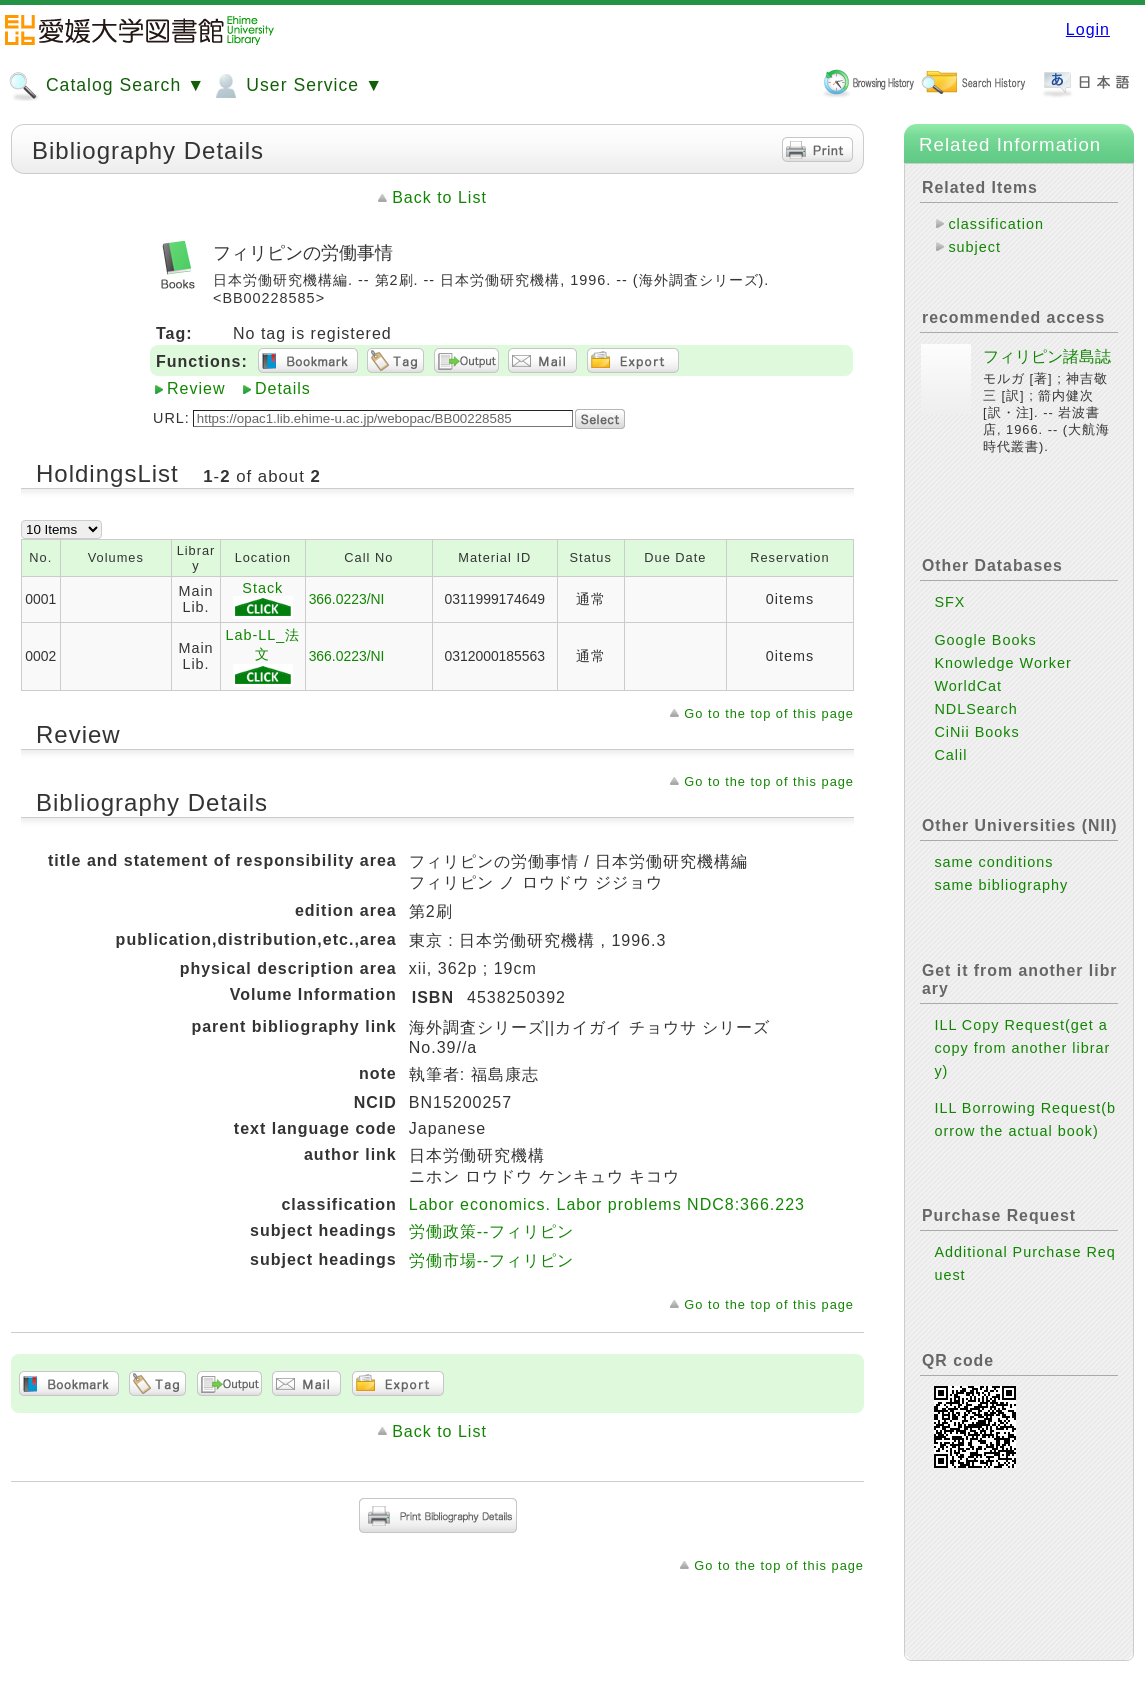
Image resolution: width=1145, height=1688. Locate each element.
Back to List (439, 197)
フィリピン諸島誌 (1047, 356)
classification (996, 224)
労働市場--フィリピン (492, 1260)
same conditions (993, 862)
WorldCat (968, 686)
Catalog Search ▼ (106, 86)
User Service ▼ (296, 86)
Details (283, 388)
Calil (950, 755)
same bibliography (1001, 885)
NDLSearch (975, 709)
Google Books (985, 640)
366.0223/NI (347, 599)
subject (974, 247)
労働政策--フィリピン (492, 1231)
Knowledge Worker (1002, 663)
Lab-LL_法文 (262, 657)
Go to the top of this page (769, 713)
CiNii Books (976, 732)
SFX (949, 602)
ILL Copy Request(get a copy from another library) (1022, 1048)
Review (196, 388)
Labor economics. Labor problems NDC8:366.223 (607, 1204)
